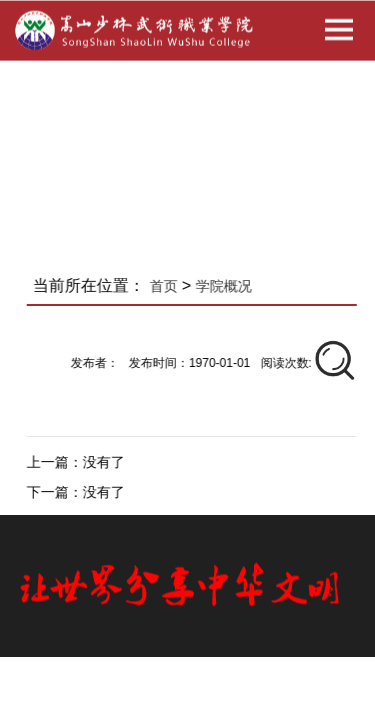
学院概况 (227, 286)
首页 (167, 286)
